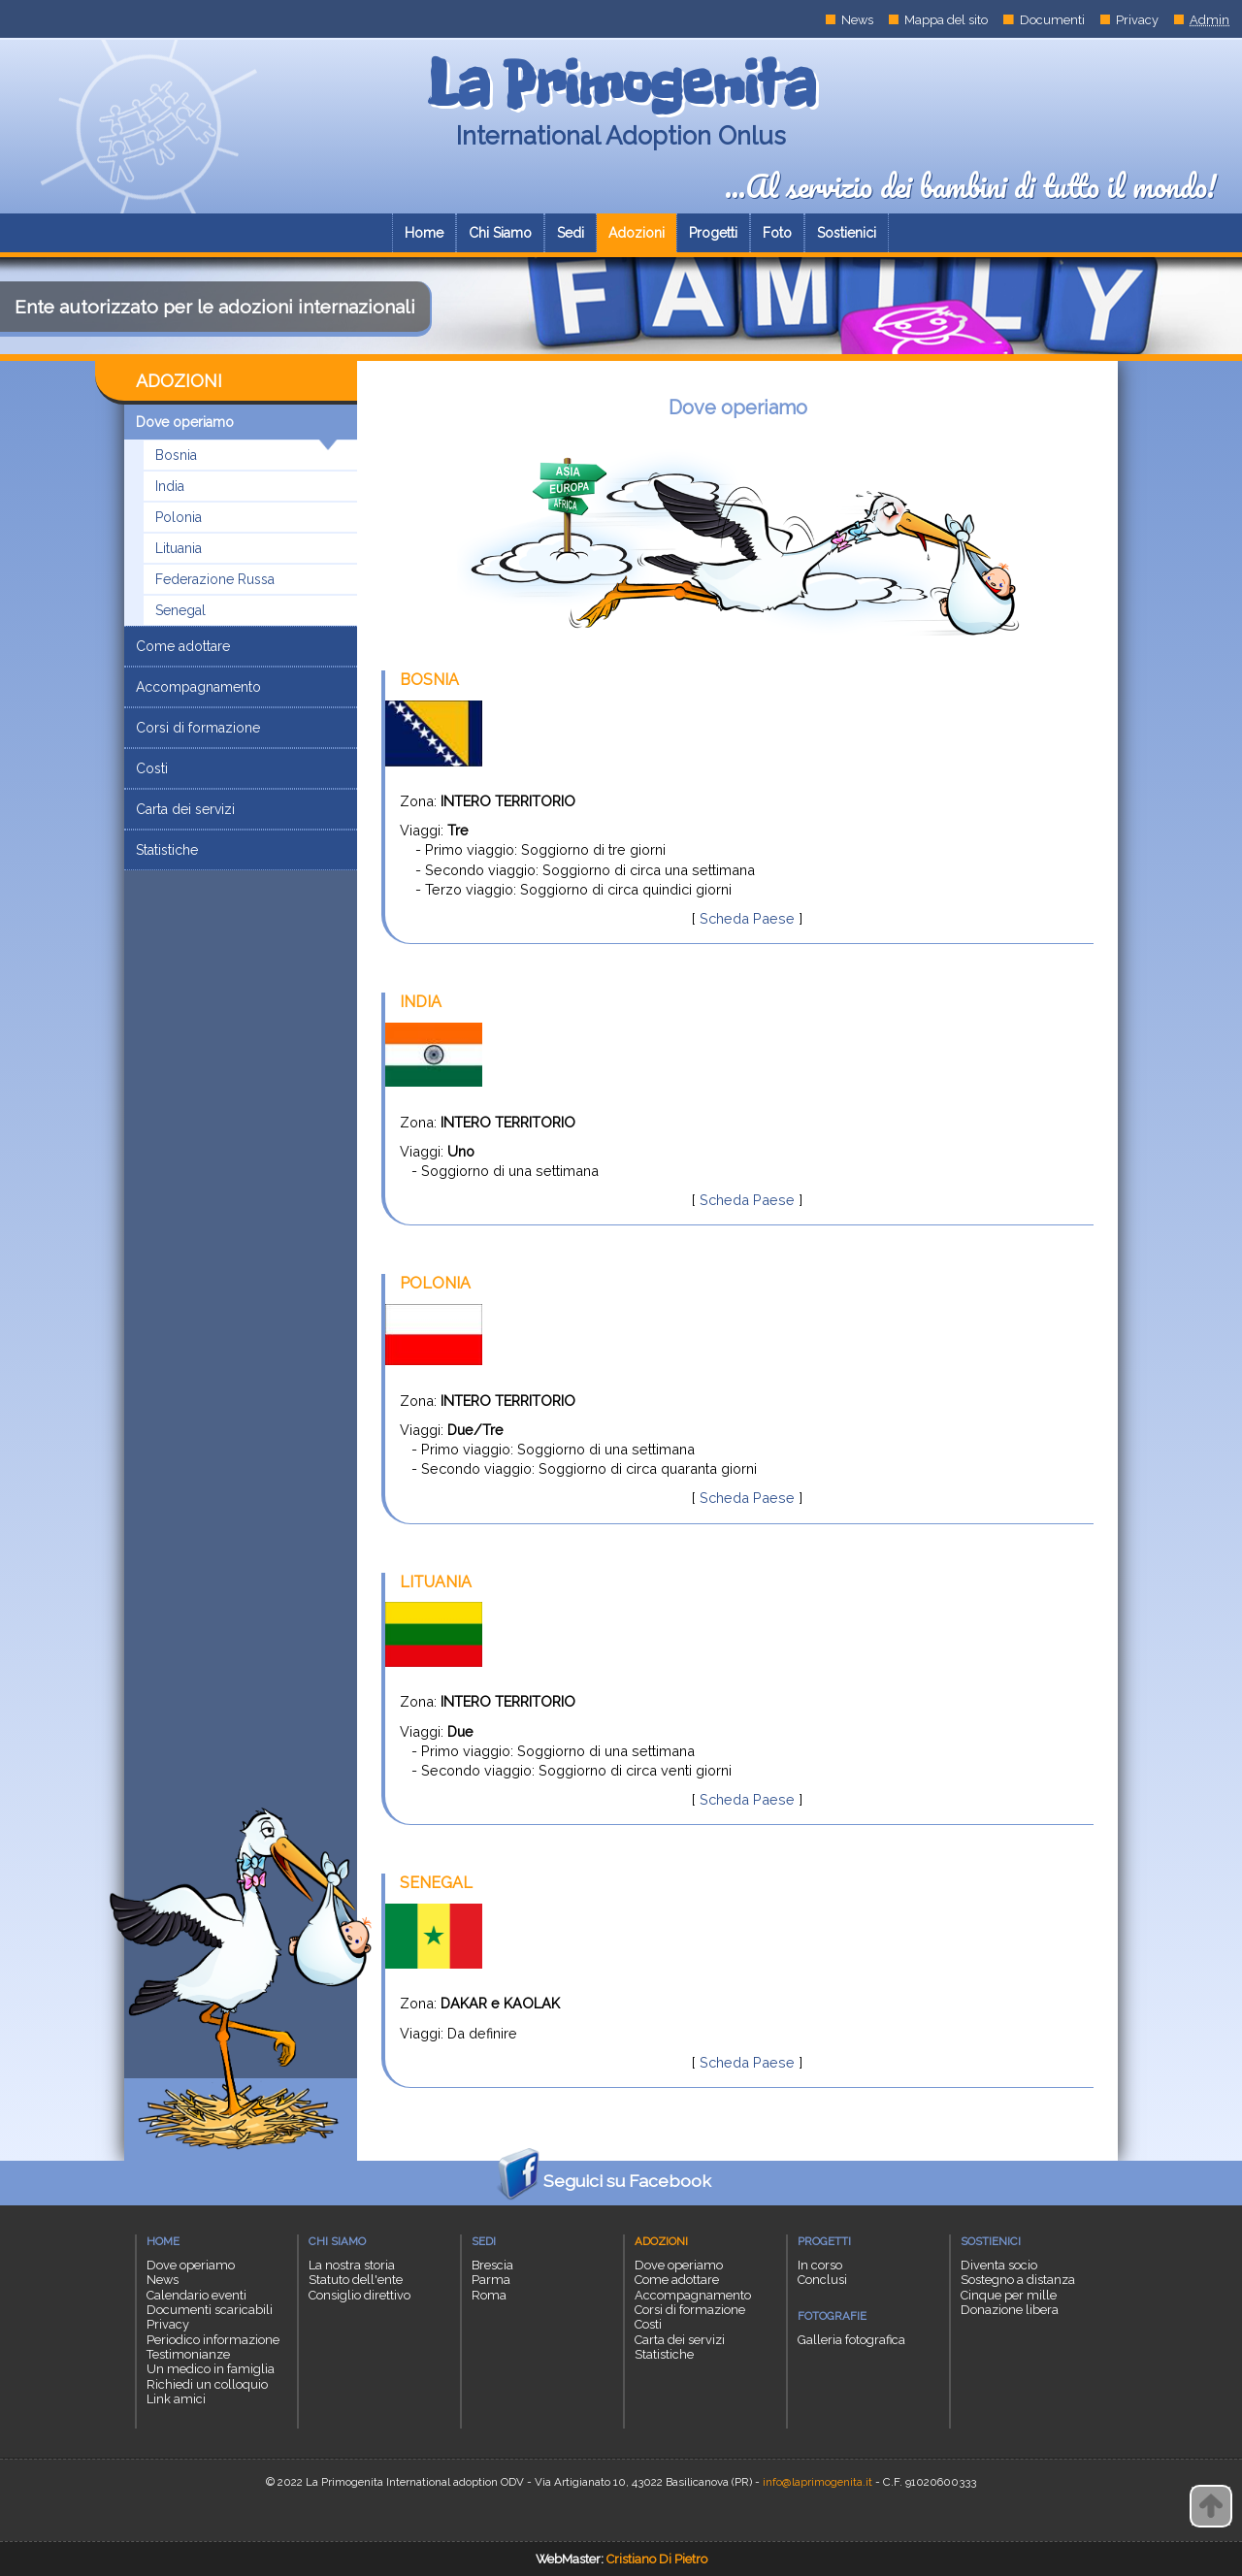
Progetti (713, 233)
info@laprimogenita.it (817, 2482)
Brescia (492, 2265)
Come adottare (183, 646)
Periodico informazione (213, 2339)
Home (424, 233)
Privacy (1137, 20)
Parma (491, 2279)
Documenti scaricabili (210, 2309)
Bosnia (176, 455)
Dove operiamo (237, 427)
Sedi (570, 233)
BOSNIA (429, 679)
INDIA (420, 1002)
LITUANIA (436, 1582)
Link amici (176, 2399)
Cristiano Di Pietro (656, 2559)
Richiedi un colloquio (207, 2384)
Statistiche (167, 850)
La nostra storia (352, 2265)
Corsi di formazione (198, 727)
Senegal (180, 610)
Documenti (1052, 20)
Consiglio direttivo (359, 2295)
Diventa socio (999, 2265)
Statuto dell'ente (356, 2279)
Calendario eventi (196, 2295)
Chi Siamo (500, 233)
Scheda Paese (747, 918)
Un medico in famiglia (211, 2369)
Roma (489, 2295)
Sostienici (846, 233)
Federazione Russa (215, 579)
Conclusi (822, 2279)
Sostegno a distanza (1018, 2279)
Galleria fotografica (851, 2339)
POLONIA (435, 1283)
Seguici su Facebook (600, 2182)
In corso (820, 2265)
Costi (152, 768)
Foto (777, 233)
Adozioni (636, 233)
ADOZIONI (179, 381)
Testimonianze (188, 2354)
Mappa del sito (946, 20)
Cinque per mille (1009, 2295)
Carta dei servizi (185, 809)
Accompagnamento (198, 687)
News (857, 20)
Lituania (178, 548)
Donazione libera (1010, 2309)
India (169, 486)
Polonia (178, 517)
